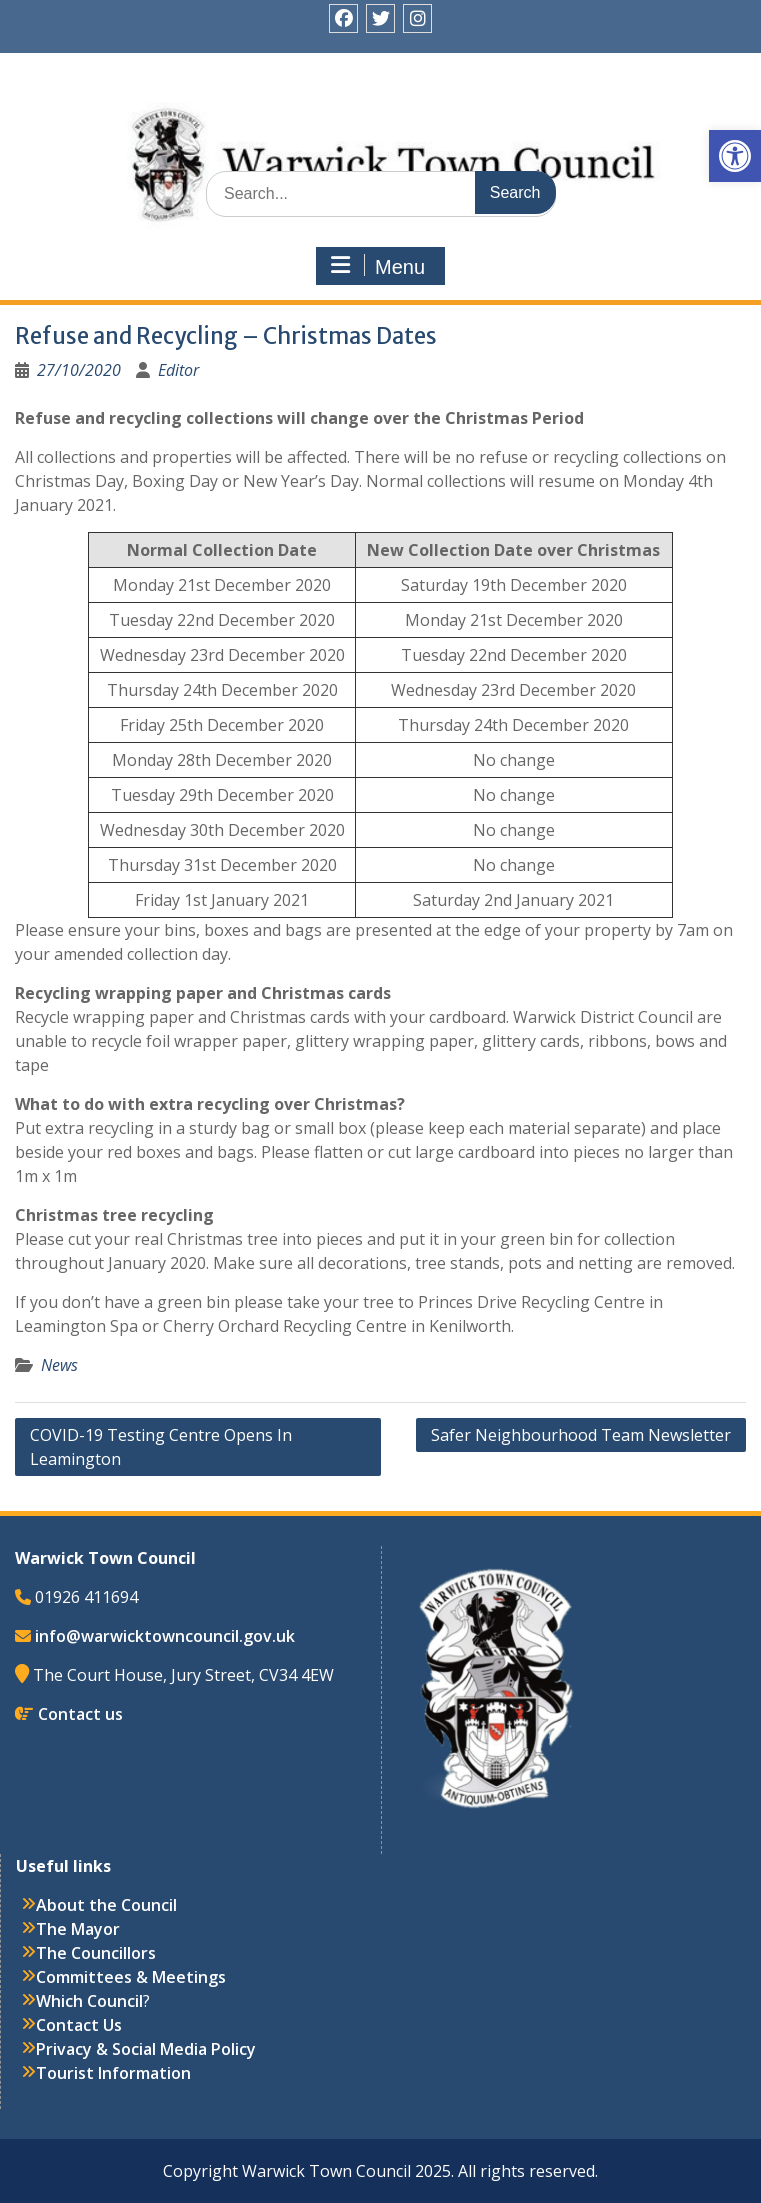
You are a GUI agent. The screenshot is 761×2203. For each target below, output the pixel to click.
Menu (378, 266)
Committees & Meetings (131, 1977)
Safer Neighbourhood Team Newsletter (581, 1435)
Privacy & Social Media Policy (146, 2049)
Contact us (80, 1714)
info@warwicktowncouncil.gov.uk (165, 1636)
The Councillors (96, 1953)
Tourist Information (113, 2073)
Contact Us (79, 2025)
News (59, 1365)
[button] (735, 156)
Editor (178, 370)
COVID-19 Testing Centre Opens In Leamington (161, 1447)
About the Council (106, 1905)
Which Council (89, 2001)
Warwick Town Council (381, 125)
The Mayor (78, 1929)
